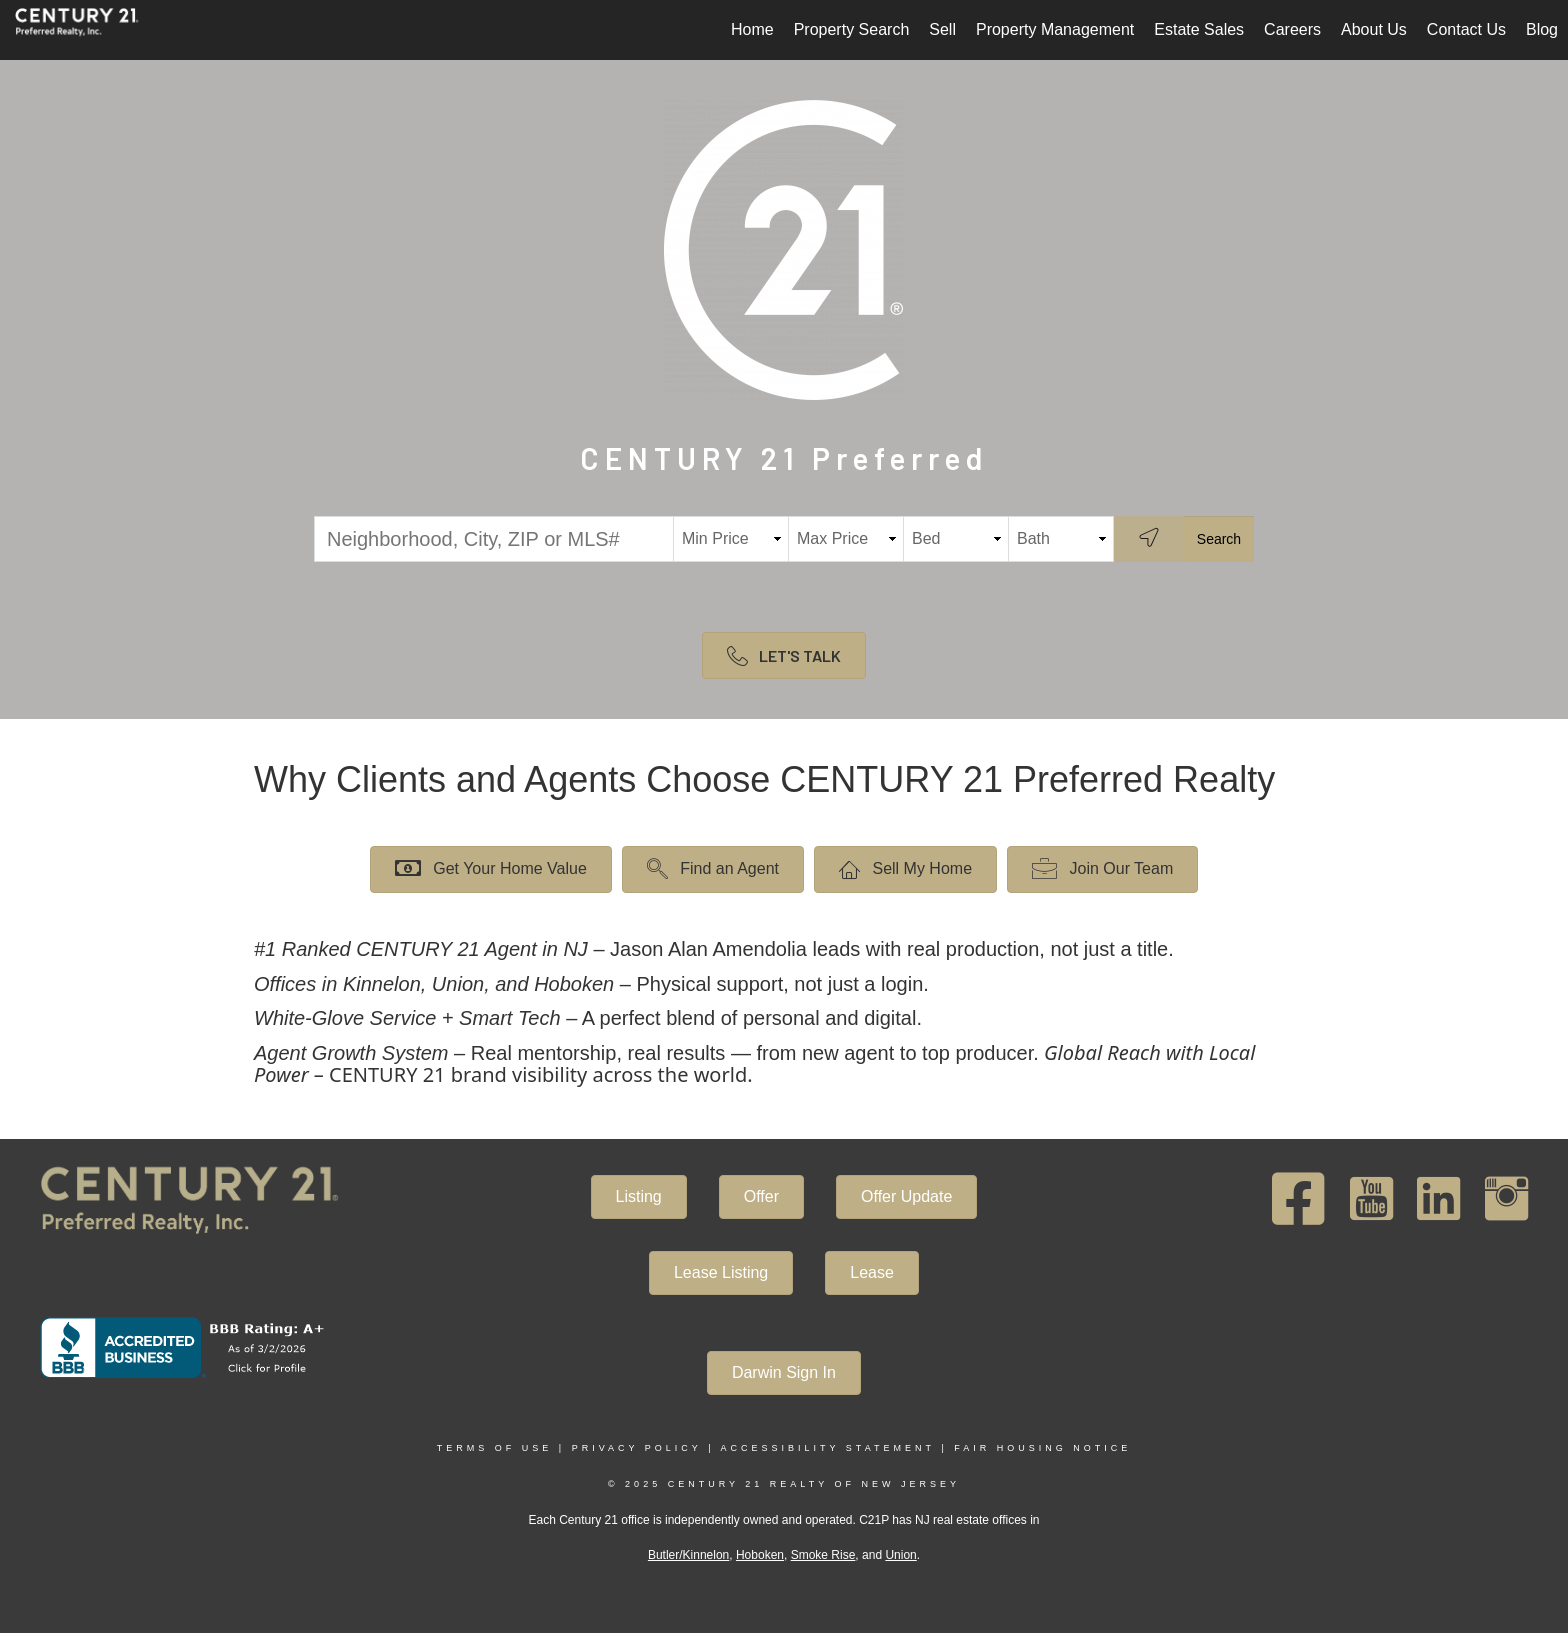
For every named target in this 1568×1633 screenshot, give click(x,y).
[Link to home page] (87, 30)
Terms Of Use (495, 1448)
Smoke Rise (823, 1555)
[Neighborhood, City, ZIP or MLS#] (494, 539)
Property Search (852, 29)
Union (900, 1555)
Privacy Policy (637, 1448)
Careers (1292, 29)
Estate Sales (1199, 29)
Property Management (1055, 29)
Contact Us (1466, 29)
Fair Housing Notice (1042, 1448)
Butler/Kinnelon (688, 1555)
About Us (1374, 29)
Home (752, 29)
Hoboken (760, 1555)
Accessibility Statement (828, 1448)
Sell (942, 29)
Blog (1542, 29)
